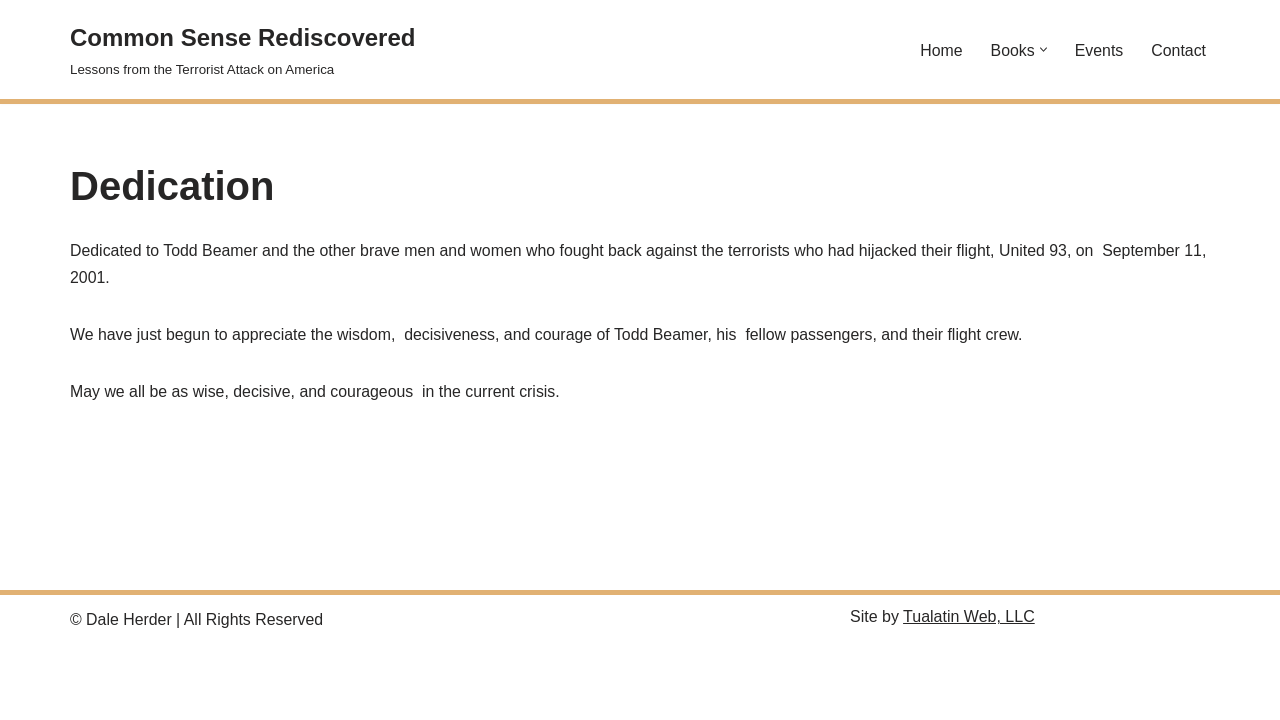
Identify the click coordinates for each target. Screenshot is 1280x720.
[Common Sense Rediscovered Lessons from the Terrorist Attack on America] (242, 49)
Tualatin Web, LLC (969, 691)
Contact (1178, 49)
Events (1098, 49)
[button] (1042, 49)
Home (940, 49)
